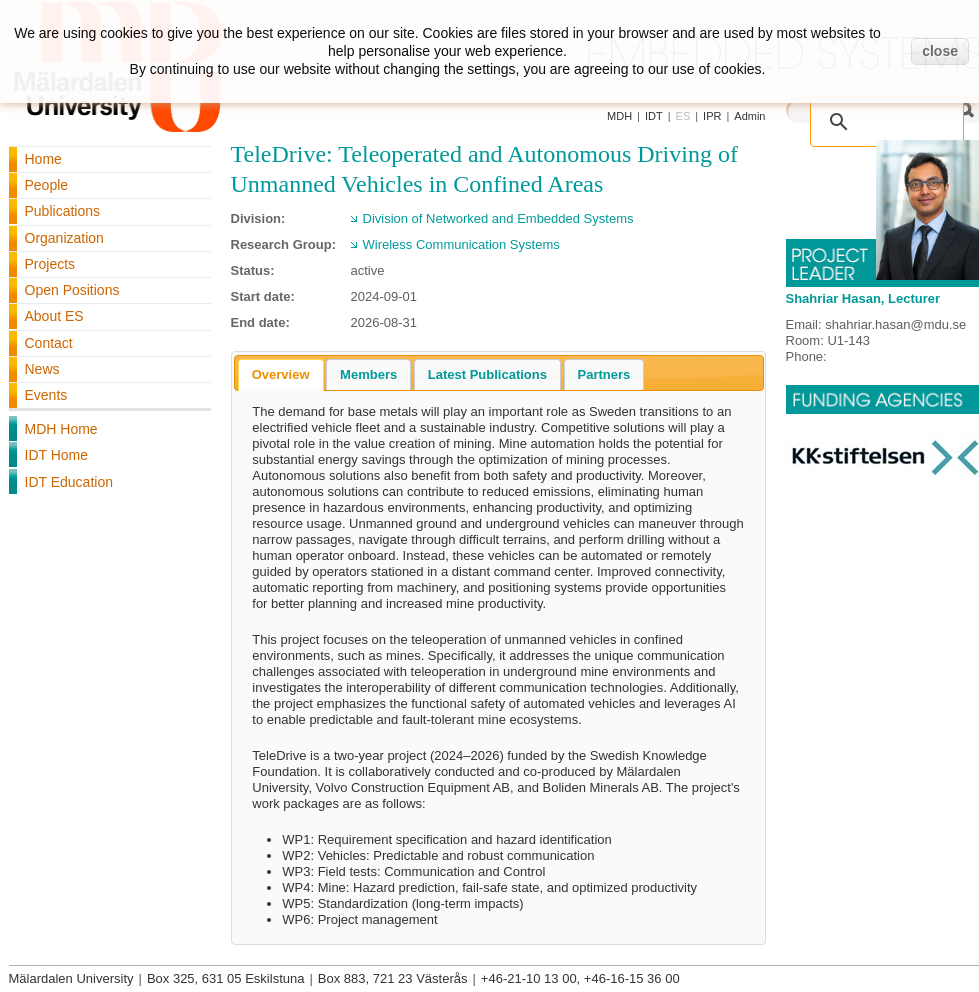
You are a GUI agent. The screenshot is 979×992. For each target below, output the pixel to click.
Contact (49, 343)
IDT (654, 116)
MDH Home (61, 429)
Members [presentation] (368, 374)
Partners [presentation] (604, 374)
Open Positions (72, 290)
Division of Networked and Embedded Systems (498, 218)
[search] (866, 111)
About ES (54, 316)
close (940, 51)
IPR (712, 116)
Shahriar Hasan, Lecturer (863, 298)
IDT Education (69, 482)
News (42, 369)
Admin (749, 116)
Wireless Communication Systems (461, 244)
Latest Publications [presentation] (487, 374)
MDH (619, 116)
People (47, 185)
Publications (63, 211)
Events (46, 395)
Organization (64, 238)
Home (43, 159)
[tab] (281, 375)
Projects (50, 264)
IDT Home (57, 455)
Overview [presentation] (281, 374)
